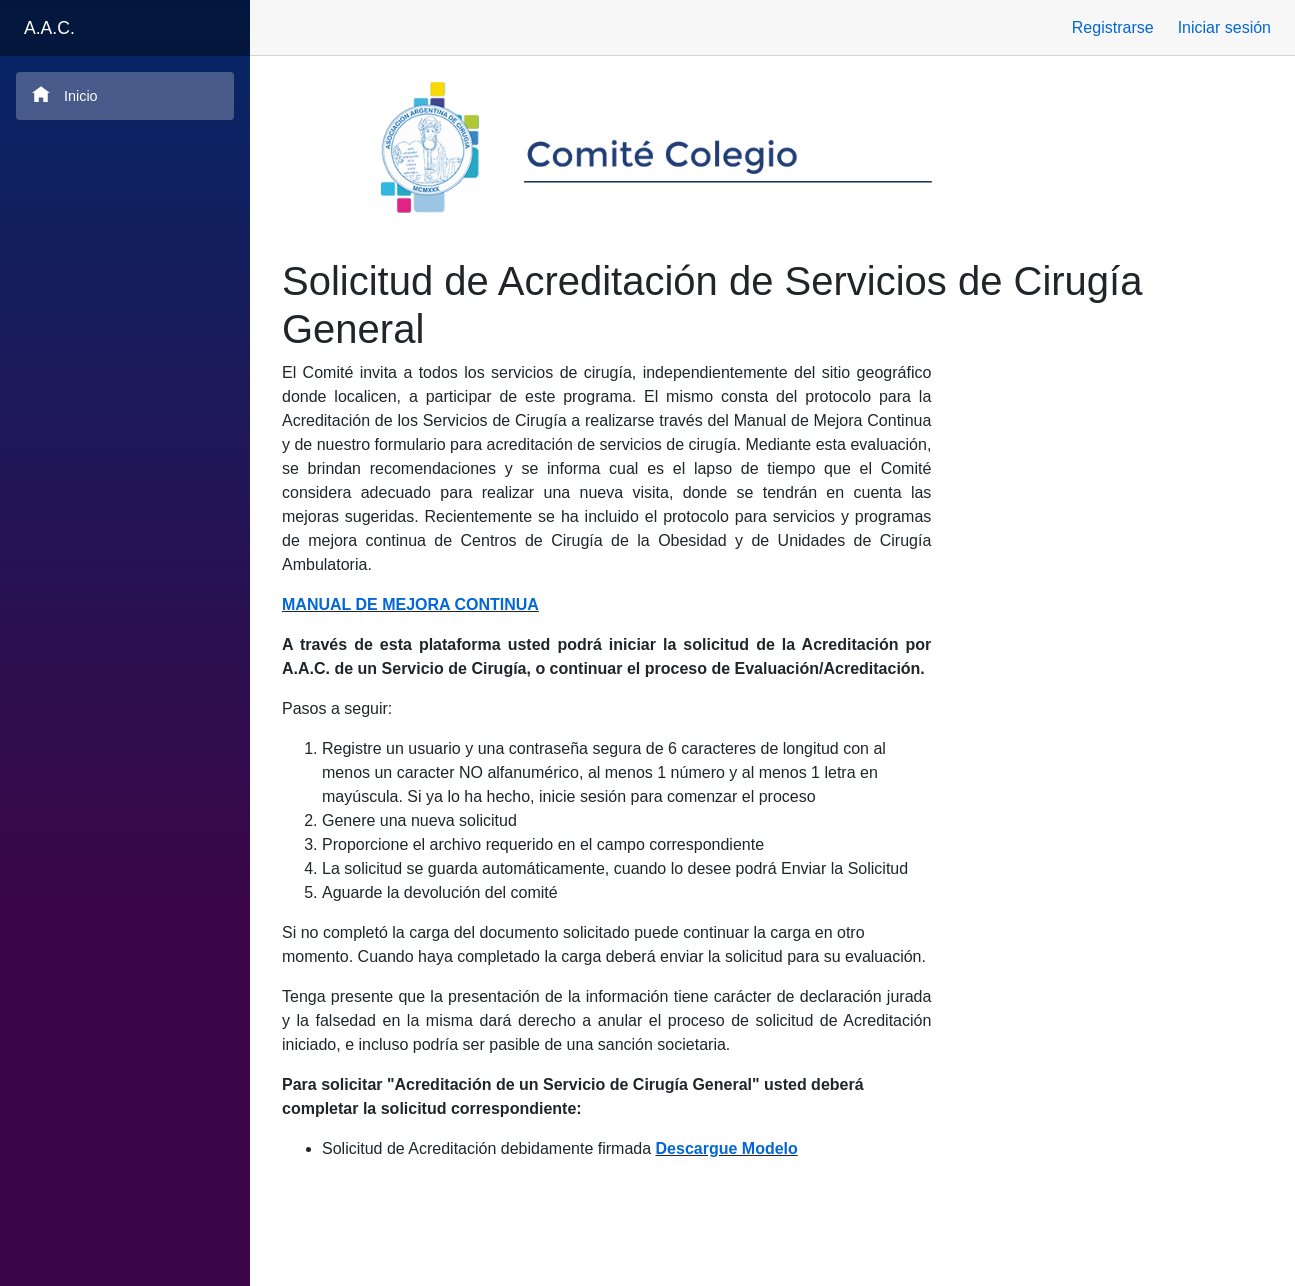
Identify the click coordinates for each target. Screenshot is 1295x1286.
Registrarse (1113, 27)
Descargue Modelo (727, 1148)
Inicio (65, 94)
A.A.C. (49, 28)
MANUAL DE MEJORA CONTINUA (410, 604)
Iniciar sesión (1224, 27)
